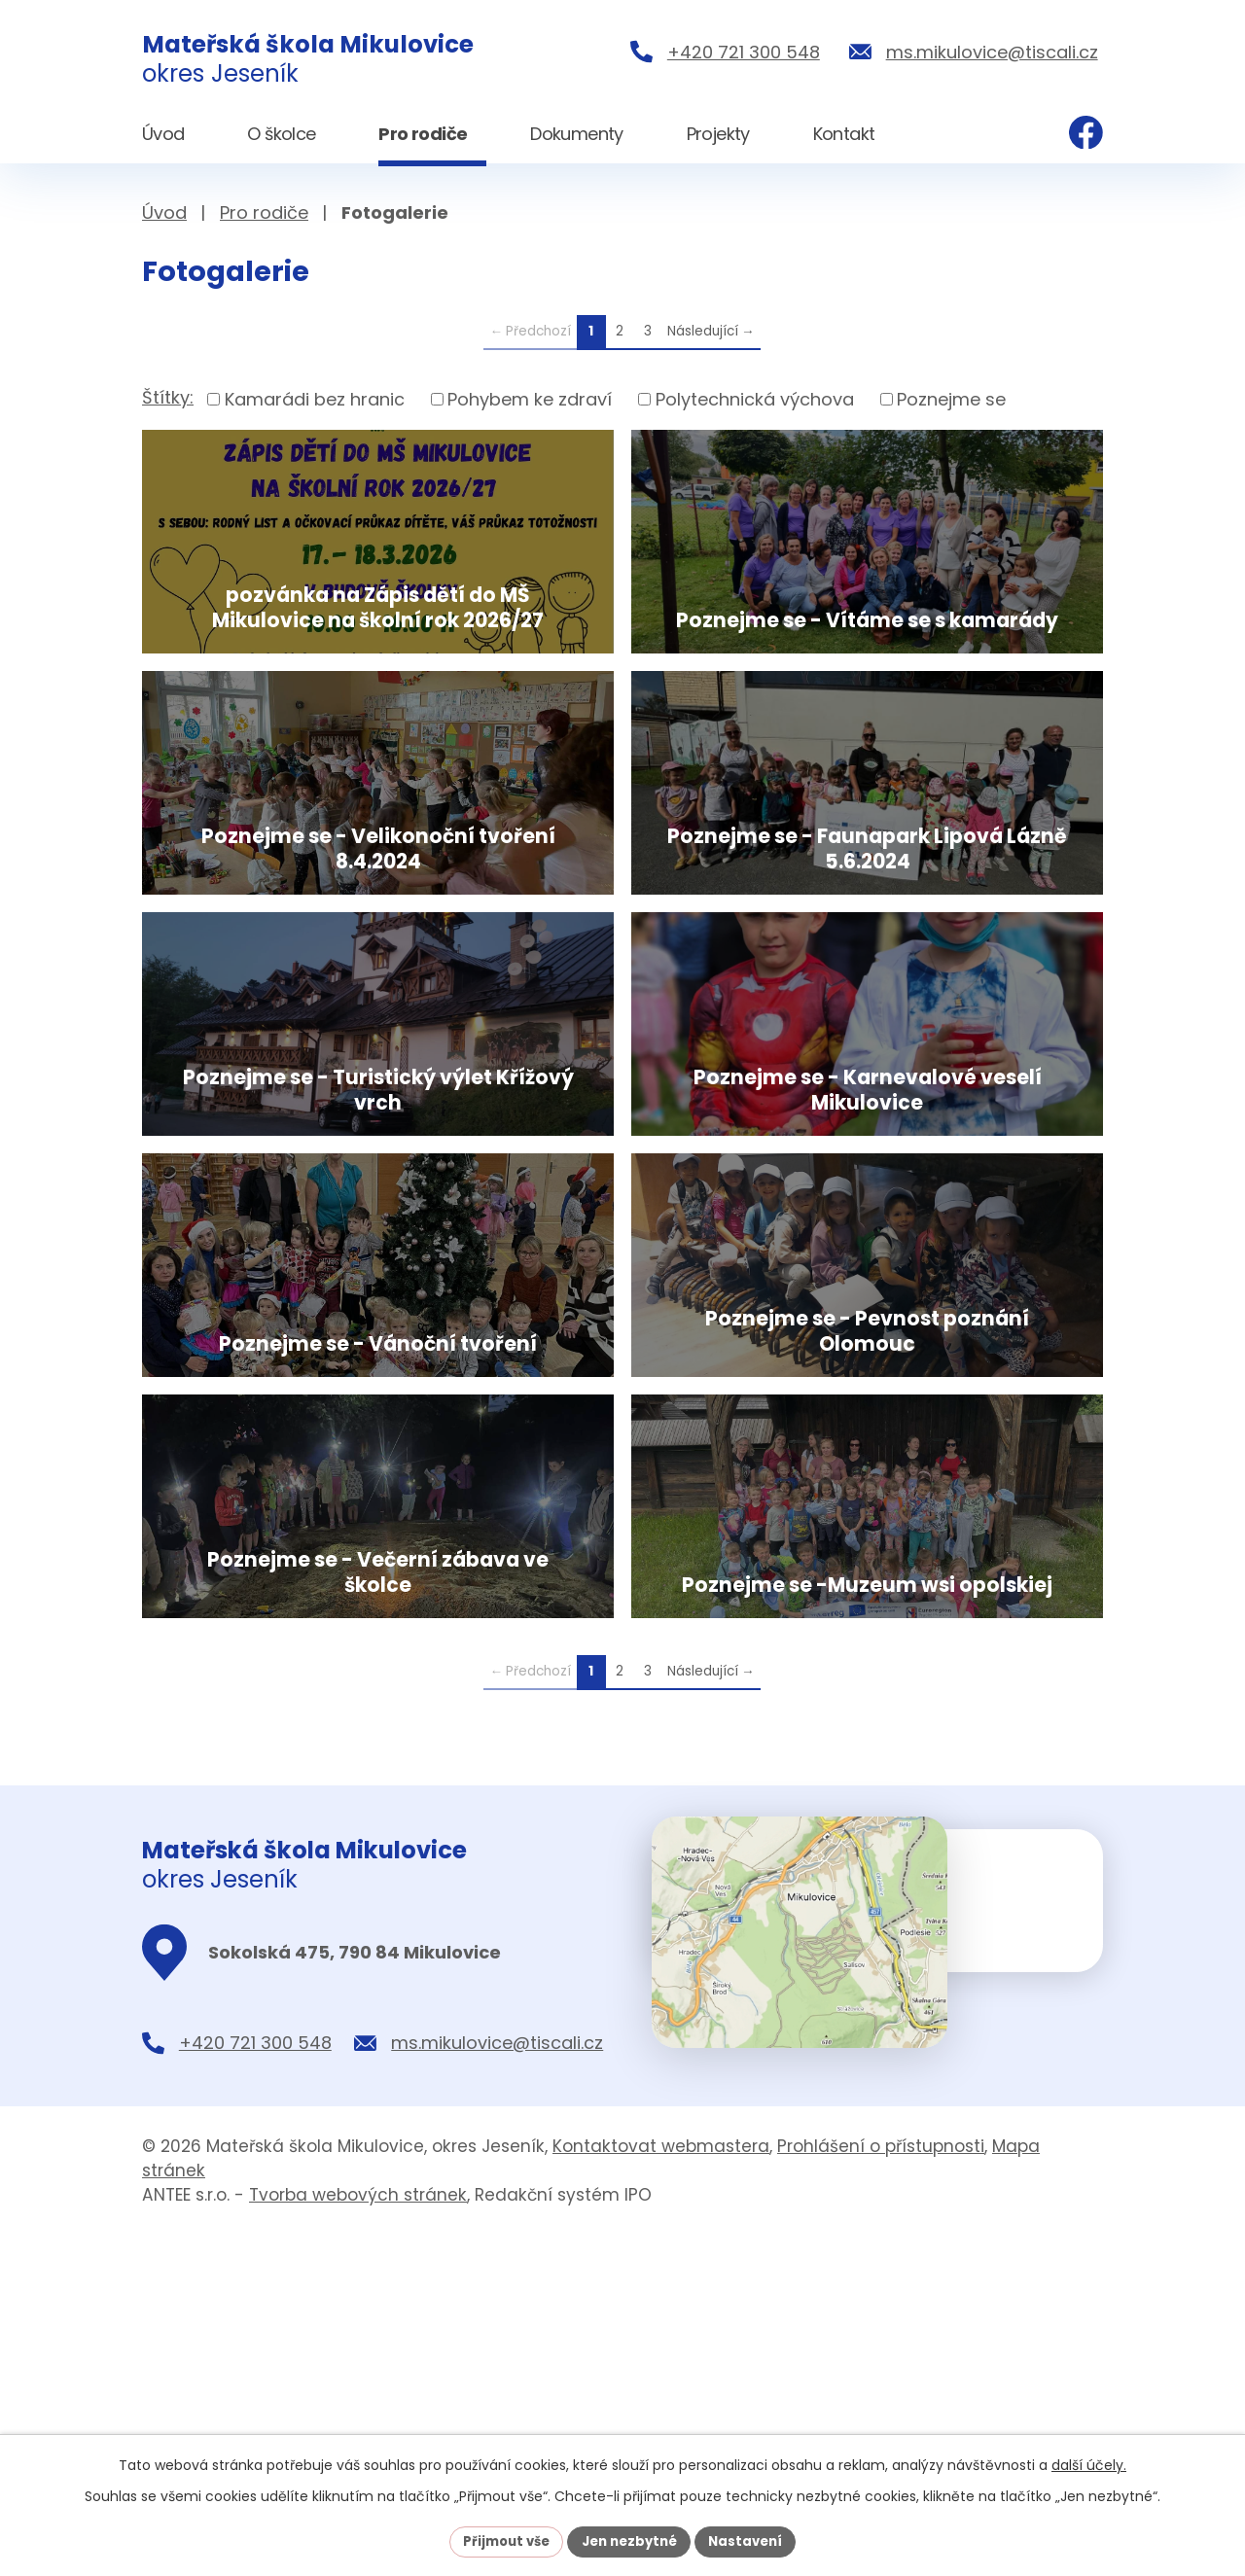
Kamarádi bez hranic (315, 399)
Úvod (164, 212)
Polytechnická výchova (755, 399)
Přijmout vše (499, 2540)
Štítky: (168, 397)
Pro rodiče (264, 212)
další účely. (1088, 2463)
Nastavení (753, 2540)
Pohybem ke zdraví (529, 399)
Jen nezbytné (630, 2540)
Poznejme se (951, 399)
